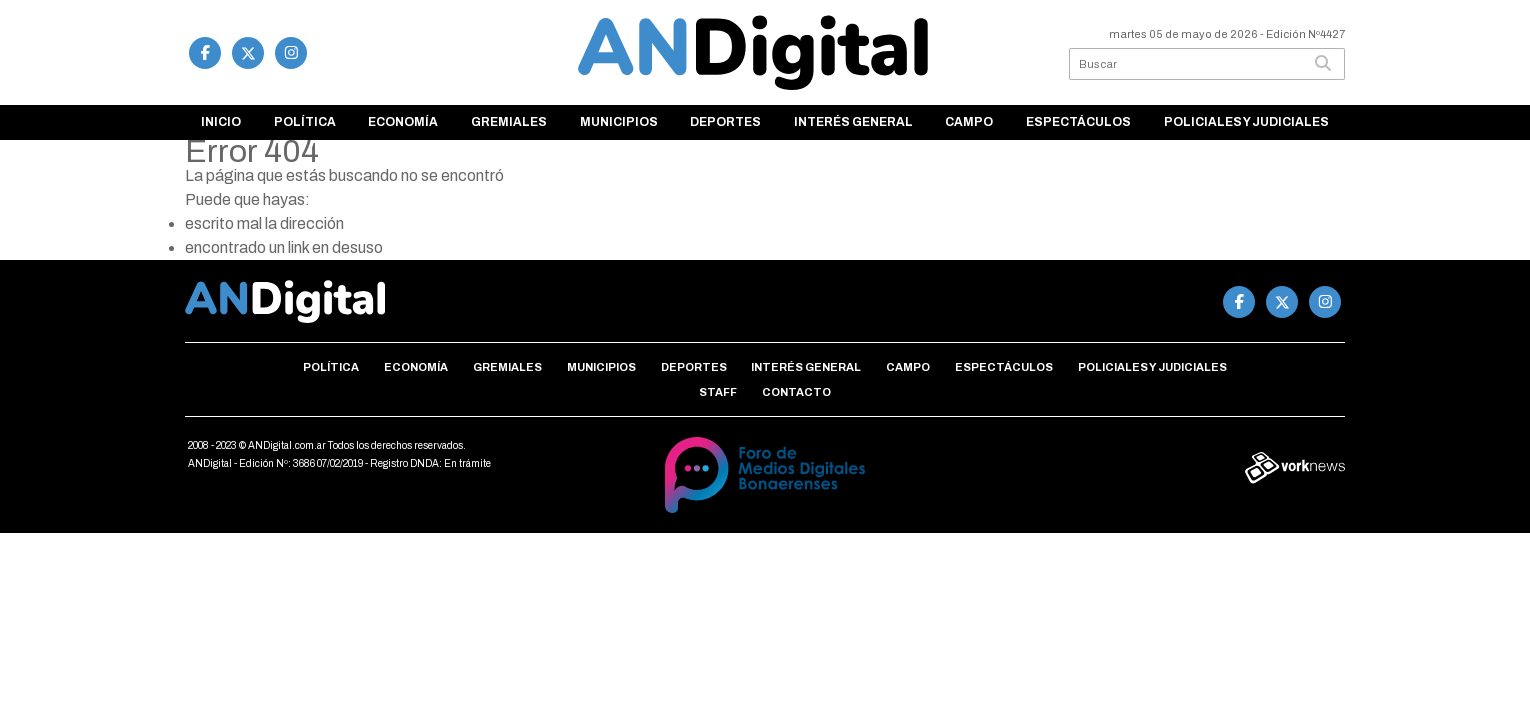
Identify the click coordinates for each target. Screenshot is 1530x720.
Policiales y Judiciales (1246, 122)
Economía (403, 122)
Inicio (221, 122)
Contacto (796, 392)
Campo (969, 122)
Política (305, 122)
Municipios (619, 122)
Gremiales (509, 122)
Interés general (853, 122)
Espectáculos (1078, 122)
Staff (718, 392)
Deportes (725, 122)
